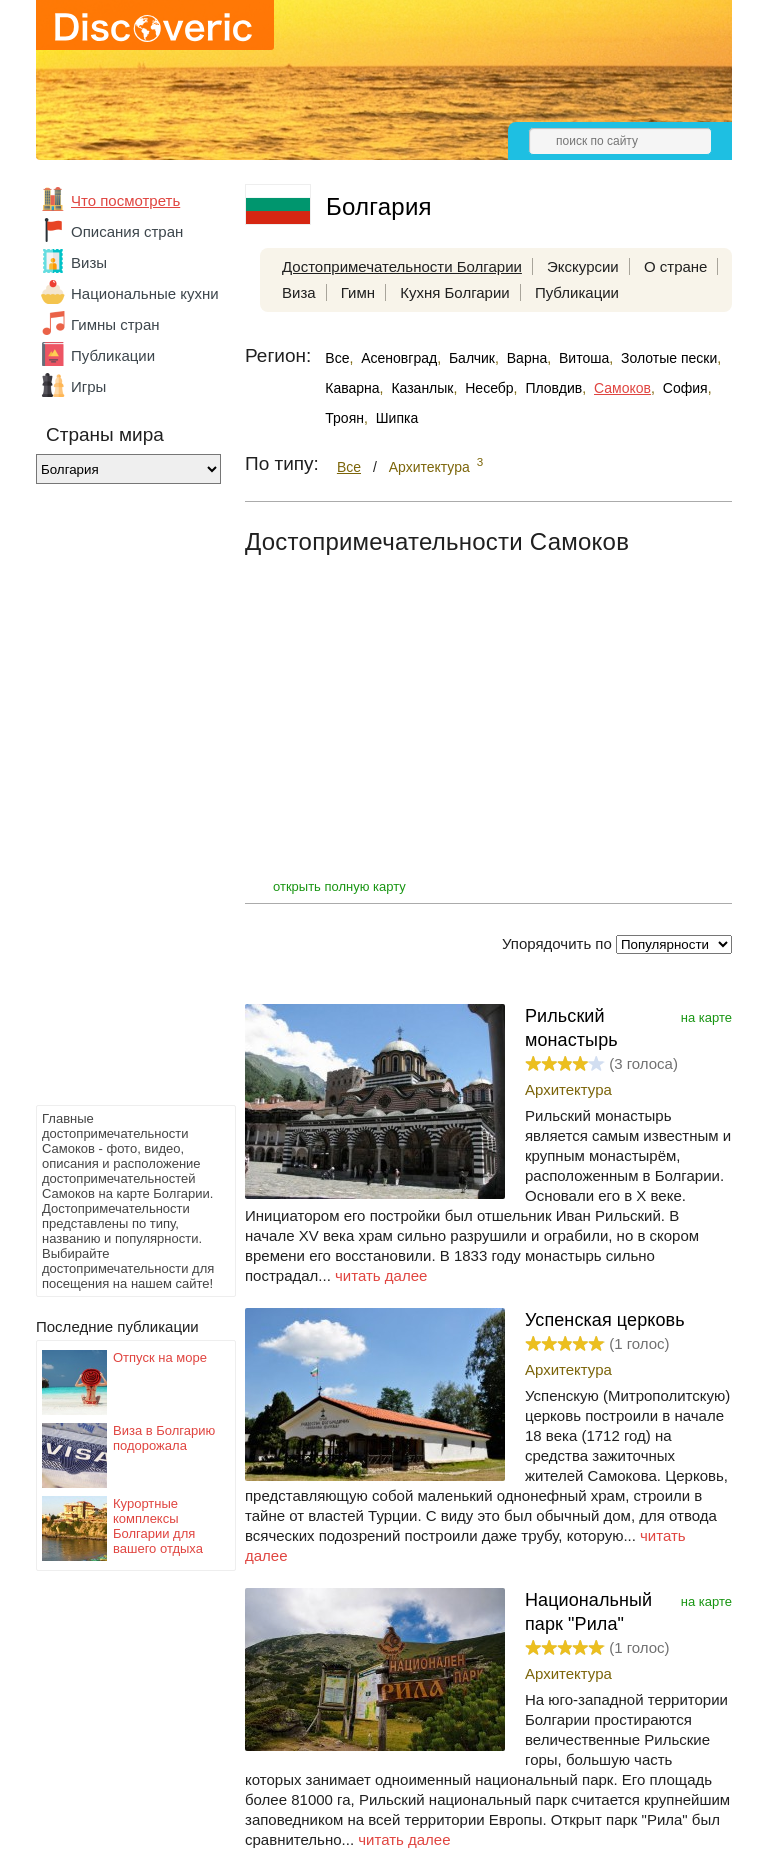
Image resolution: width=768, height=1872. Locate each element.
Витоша (584, 358)
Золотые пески (669, 358)
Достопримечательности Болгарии (402, 266)
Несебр (489, 388)
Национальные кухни (145, 293)
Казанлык (422, 388)
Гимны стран (115, 324)
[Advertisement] (116, 800)
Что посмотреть (125, 200)
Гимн (358, 292)
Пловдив (553, 388)
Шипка (397, 418)
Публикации (113, 355)
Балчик (472, 358)
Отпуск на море (160, 1357)
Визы (89, 262)
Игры (88, 386)
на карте (706, 1017)
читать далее (381, 1275)
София (685, 388)
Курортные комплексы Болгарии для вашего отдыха (158, 1526)
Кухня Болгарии (455, 292)
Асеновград (399, 358)
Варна (527, 358)
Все (337, 358)
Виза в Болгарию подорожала (164, 1438)
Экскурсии (583, 266)
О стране (676, 266)
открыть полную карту (339, 886)
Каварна (352, 388)
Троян (344, 418)
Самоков (622, 388)
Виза (299, 292)
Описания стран (127, 231)
